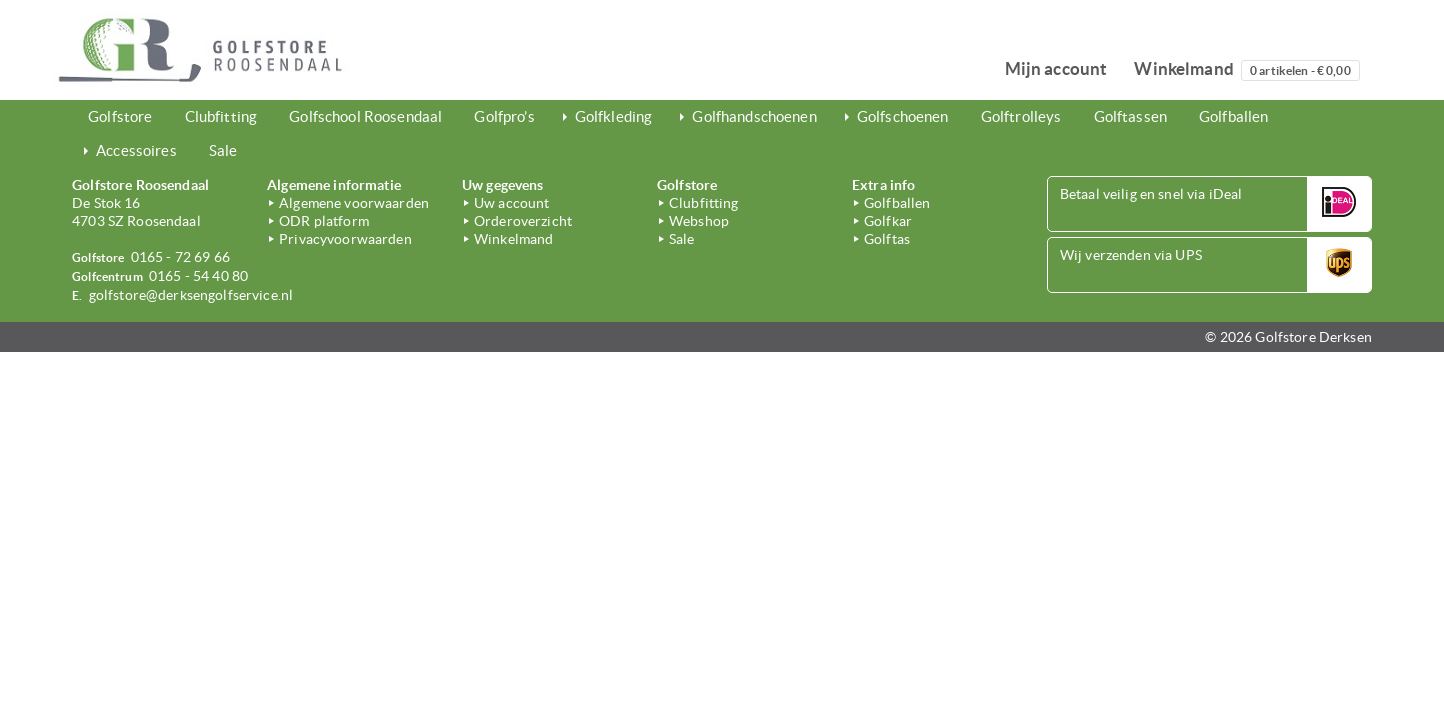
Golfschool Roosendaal (365, 116)
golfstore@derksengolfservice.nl (191, 295)
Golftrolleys (1021, 116)
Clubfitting (221, 116)
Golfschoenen (903, 116)
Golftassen (1130, 116)
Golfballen (1233, 116)
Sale (223, 150)
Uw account (511, 203)
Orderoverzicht (523, 221)
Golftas (887, 239)
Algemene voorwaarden (354, 203)
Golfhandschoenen (754, 116)
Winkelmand (1246, 70)
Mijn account (1056, 68)
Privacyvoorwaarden (345, 239)
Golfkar (888, 221)
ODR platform (324, 221)
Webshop (699, 221)
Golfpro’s (504, 116)
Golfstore (120, 116)
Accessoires (136, 150)
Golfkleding (614, 116)
